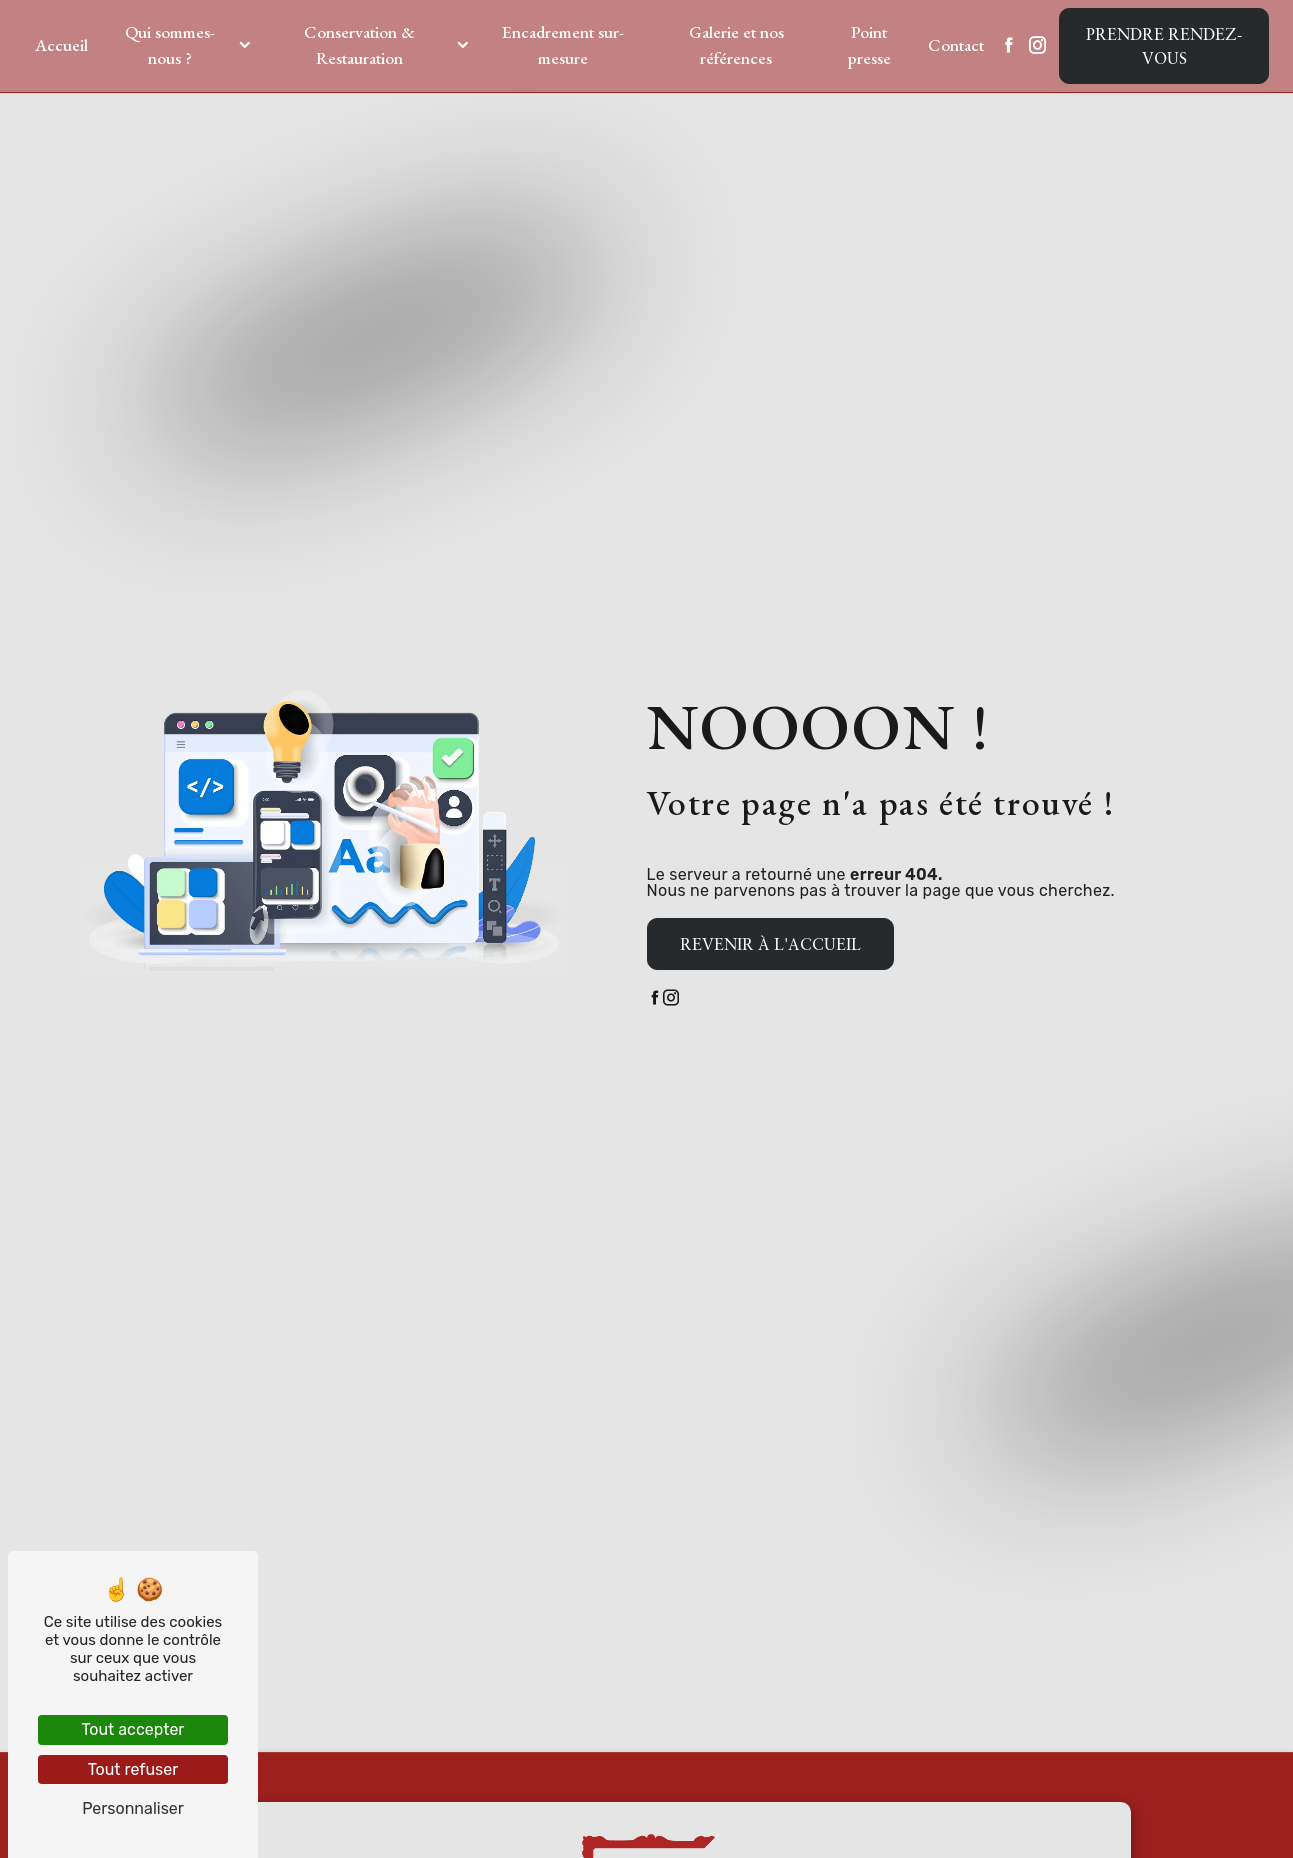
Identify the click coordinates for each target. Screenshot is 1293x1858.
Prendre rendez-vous (1164, 46)
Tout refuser (133, 1769)
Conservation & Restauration (359, 45)
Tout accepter (133, 1729)
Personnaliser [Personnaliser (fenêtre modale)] (133, 1808)
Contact (956, 45)
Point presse (869, 45)
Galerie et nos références (736, 45)
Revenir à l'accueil (770, 944)
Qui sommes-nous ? (170, 45)
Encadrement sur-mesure (563, 45)
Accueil (61, 45)
